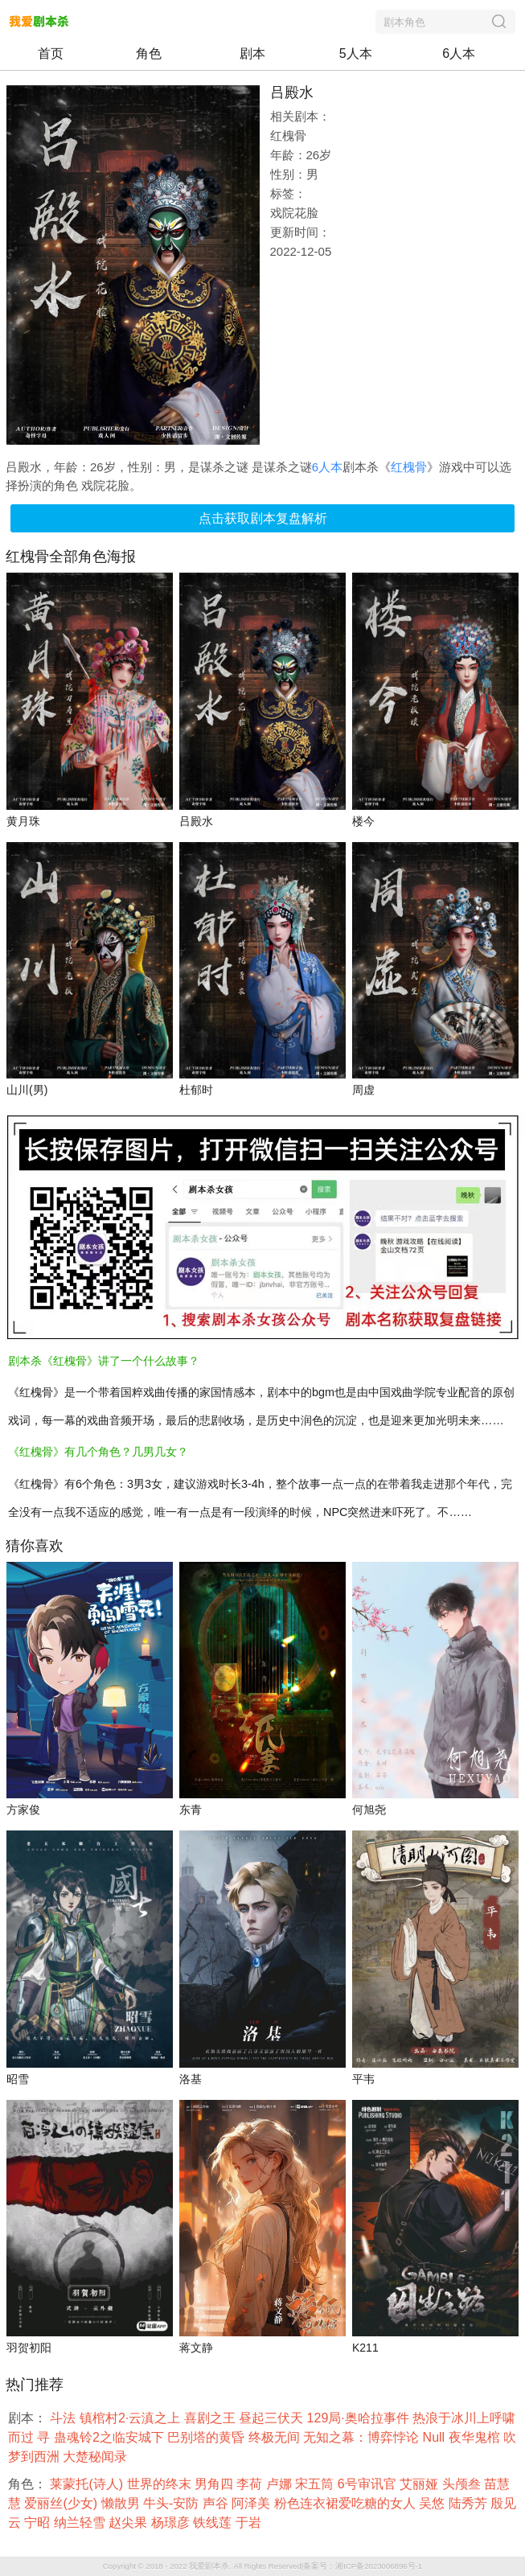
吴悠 (433, 2503)
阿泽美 (252, 2503)
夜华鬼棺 (476, 2437)
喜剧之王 (211, 2418)
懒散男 (122, 2503)
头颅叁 (463, 2484)
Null (436, 2437)
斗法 (64, 2418)
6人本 (458, 53)
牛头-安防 (173, 2503)
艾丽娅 (420, 2484)
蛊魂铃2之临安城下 (110, 2437)
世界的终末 (161, 2484)
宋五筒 (316, 2484)
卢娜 (280, 2484)
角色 (149, 53)
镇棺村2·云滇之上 (132, 2418)
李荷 (250, 2484)
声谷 (217, 2503)
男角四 (215, 2484)
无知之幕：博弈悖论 (362, 2437)
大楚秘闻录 (96, 2456)
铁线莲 (214, 2522)
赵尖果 (129, 2522)
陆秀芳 (469, 2503)
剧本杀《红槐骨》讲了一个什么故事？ (103, 1360)
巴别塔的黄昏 (207, 2437)
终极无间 (275, 2437)
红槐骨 (409, 467)
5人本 (355, 53)
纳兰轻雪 (81, 2522)
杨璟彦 (172, 2522)
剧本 (252, 53)
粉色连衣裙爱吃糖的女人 (346, 2503)
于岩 (250, 2522)
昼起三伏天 (272, 2418)
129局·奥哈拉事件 (360, 2418)
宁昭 (38, 2522)
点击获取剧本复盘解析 (263, 518)
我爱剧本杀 (209, 2566)
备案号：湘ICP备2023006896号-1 (362, 2566)
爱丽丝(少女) (62, 2503)
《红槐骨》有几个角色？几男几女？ (98, 1451)
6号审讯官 (369, 2484)
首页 (51, 53)
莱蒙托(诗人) (88, 2484)
